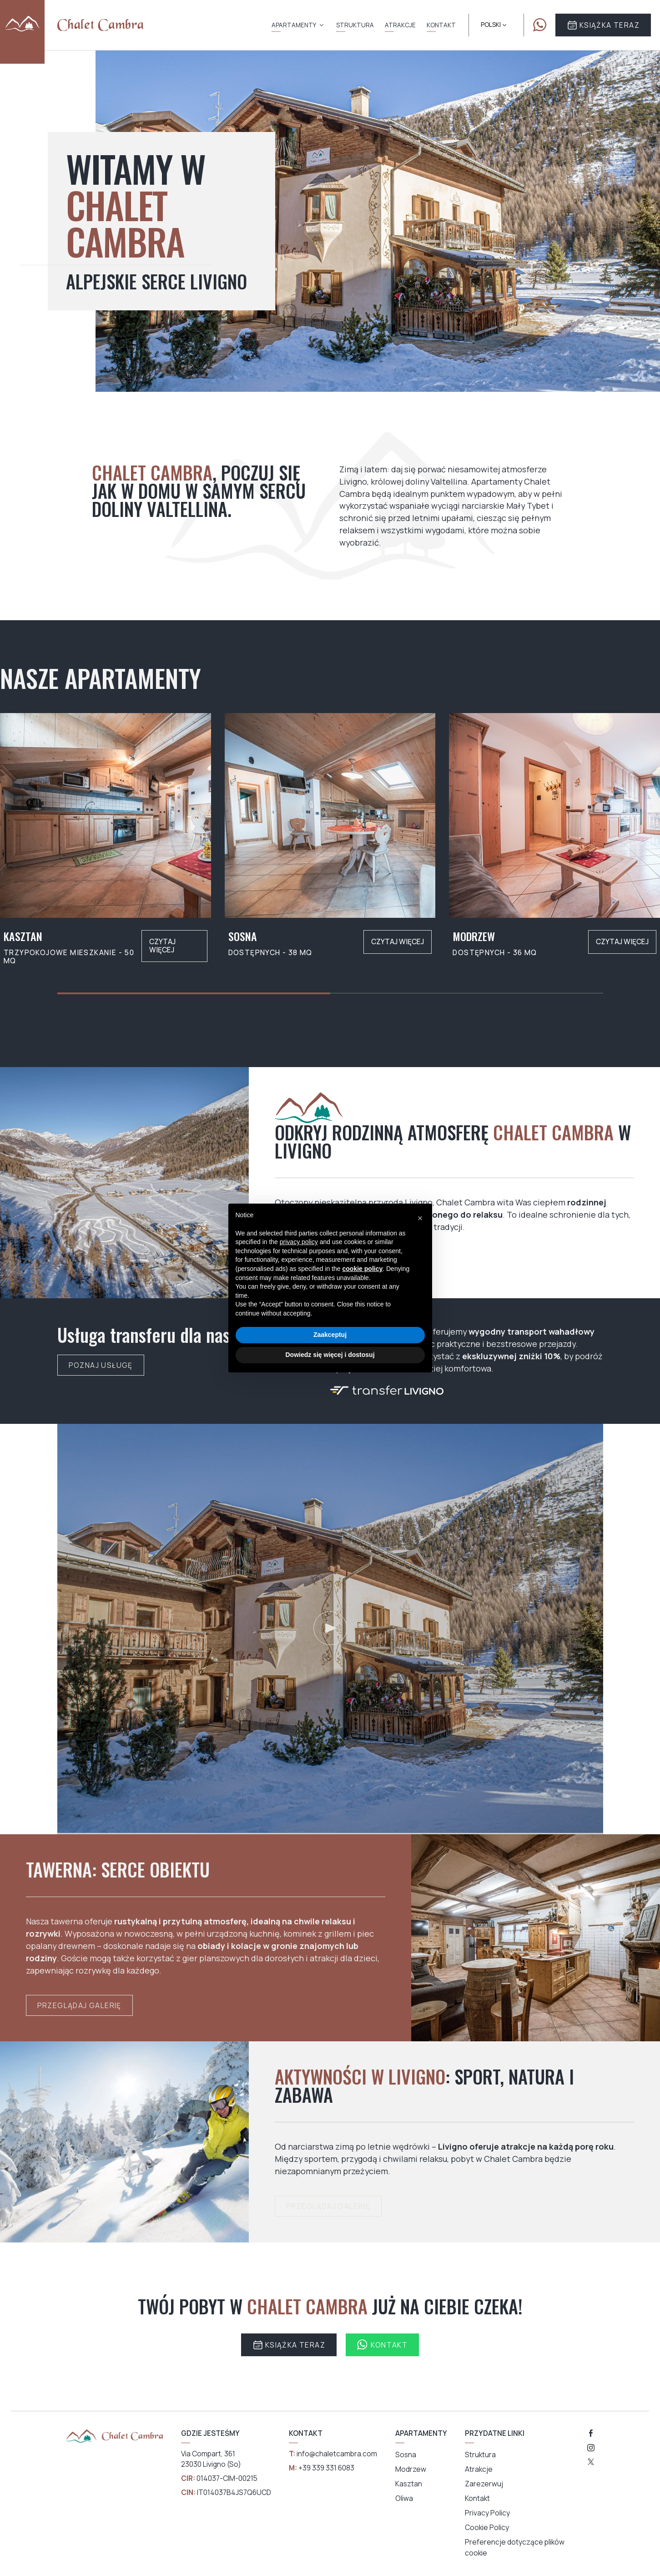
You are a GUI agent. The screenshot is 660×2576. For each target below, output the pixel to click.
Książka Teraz (603, 25)
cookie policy (363, 1268)
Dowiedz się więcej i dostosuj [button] (329, 1354)
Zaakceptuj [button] (330, 1334)
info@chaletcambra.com (337, 2454)
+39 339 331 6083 (326, 2468)
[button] (420, 1218)
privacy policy (299, 1241)
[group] (105, 839)
